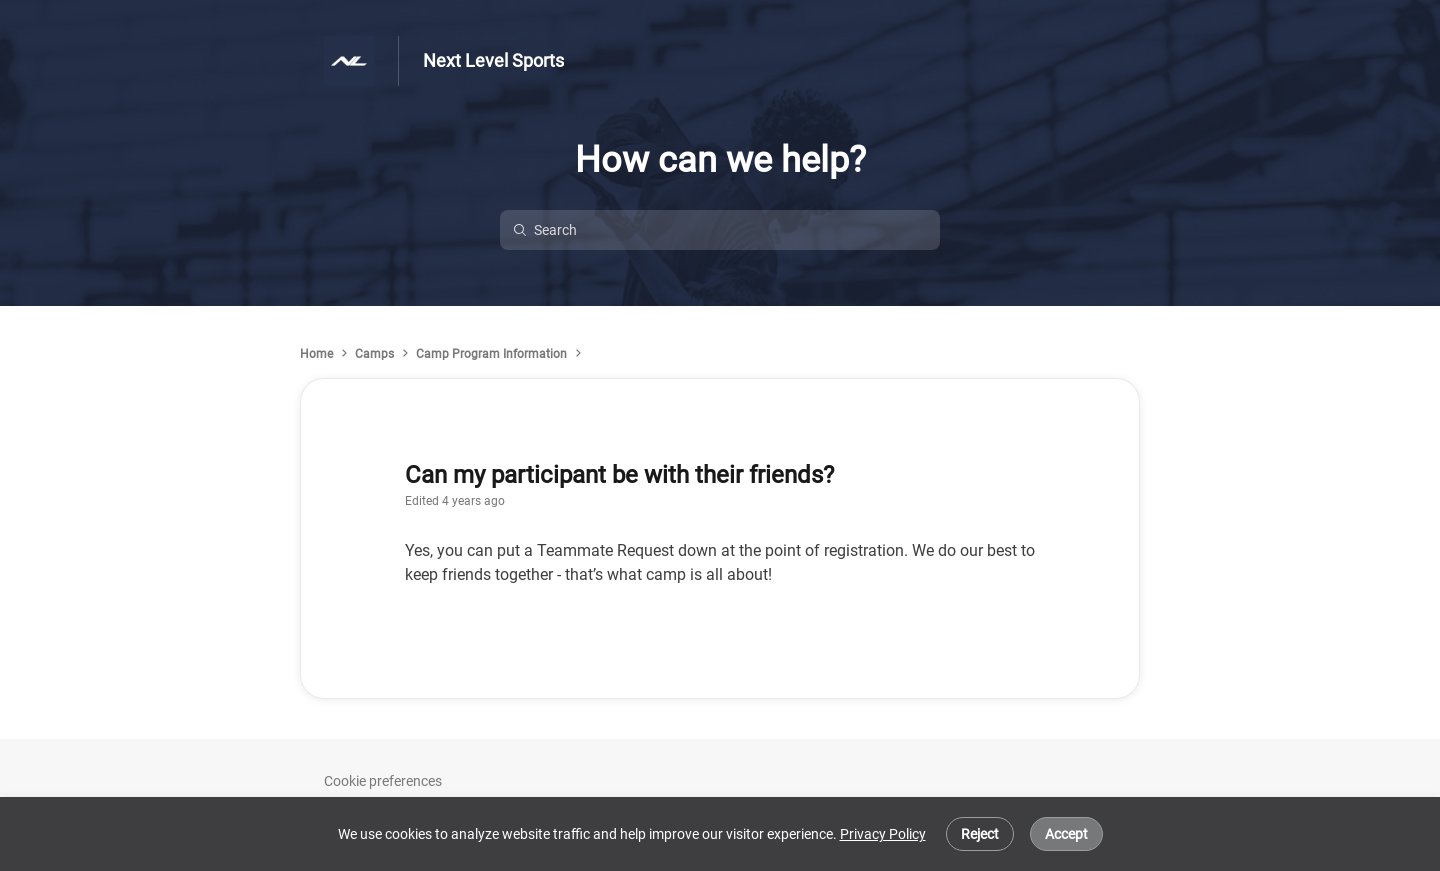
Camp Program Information (491, 354)
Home (316, 354)
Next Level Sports (493, 60)
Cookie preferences (383, 781)
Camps (374, 354)
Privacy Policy (883, 834)
